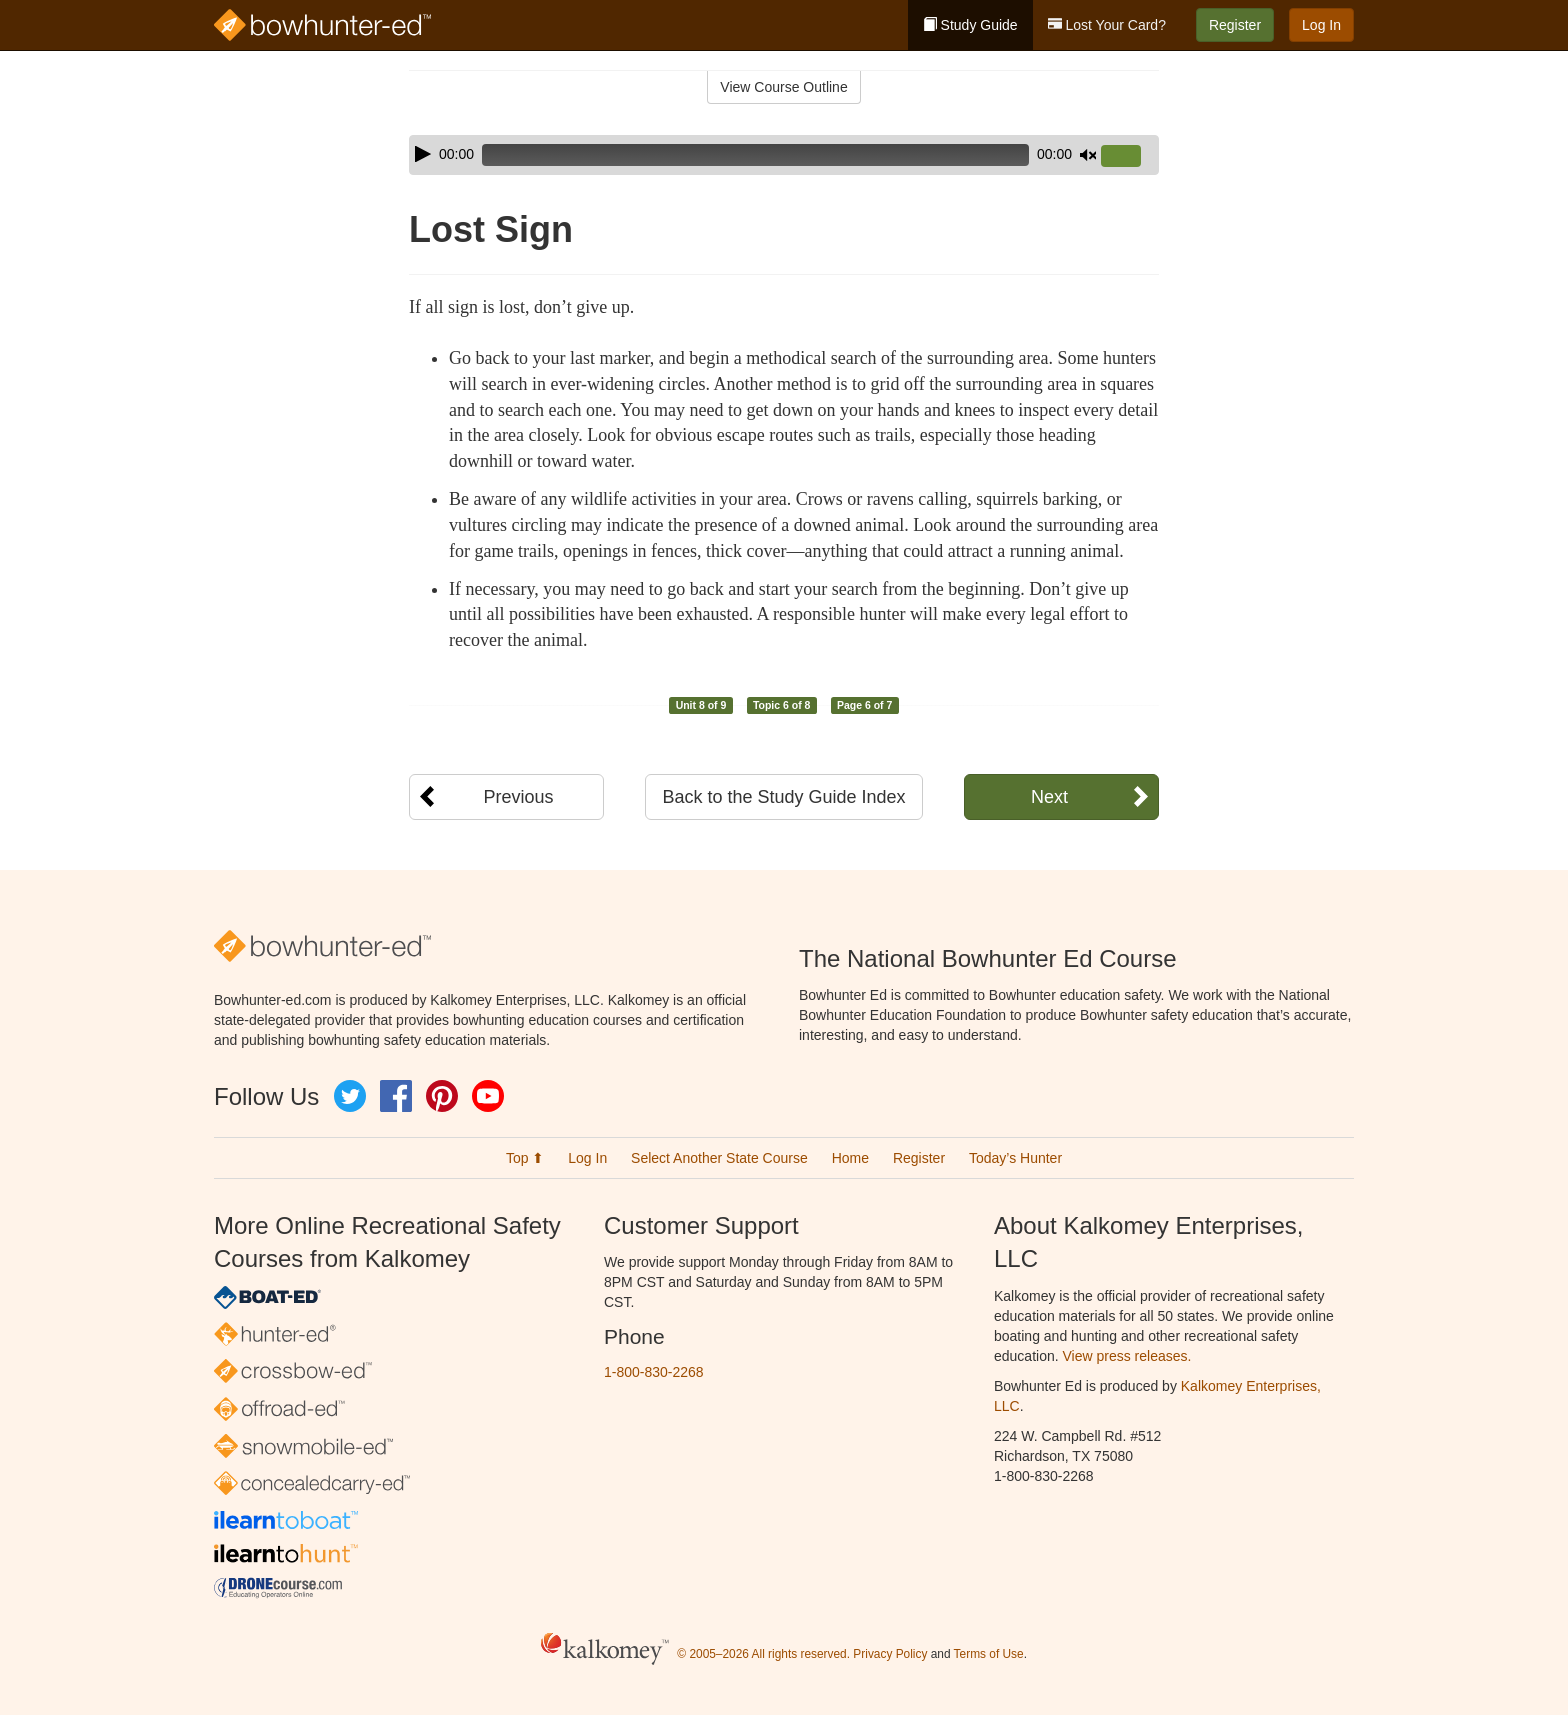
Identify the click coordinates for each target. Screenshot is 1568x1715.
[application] (784, 155)
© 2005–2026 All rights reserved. (763, 1654)
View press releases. (1127, 1356)
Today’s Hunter (1015, 1158)
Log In (1321, 25)
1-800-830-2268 (654, 1372)
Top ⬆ (525, 1158)
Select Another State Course (719, 1158)
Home (850, 1158)
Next (1049, 797)
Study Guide (970, 25)
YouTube (488, 1096)
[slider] (755, 155)
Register (1235, 25)
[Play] (423, 154)
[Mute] (1088, 155)
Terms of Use (989, 1654)
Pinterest (442, 1096)
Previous (518, 797)
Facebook (396, 1096)
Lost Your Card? (1107, 25)
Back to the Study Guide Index (783, 797)
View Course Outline (783, 87)
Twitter (350, 1096)
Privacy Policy (890, 1654)
